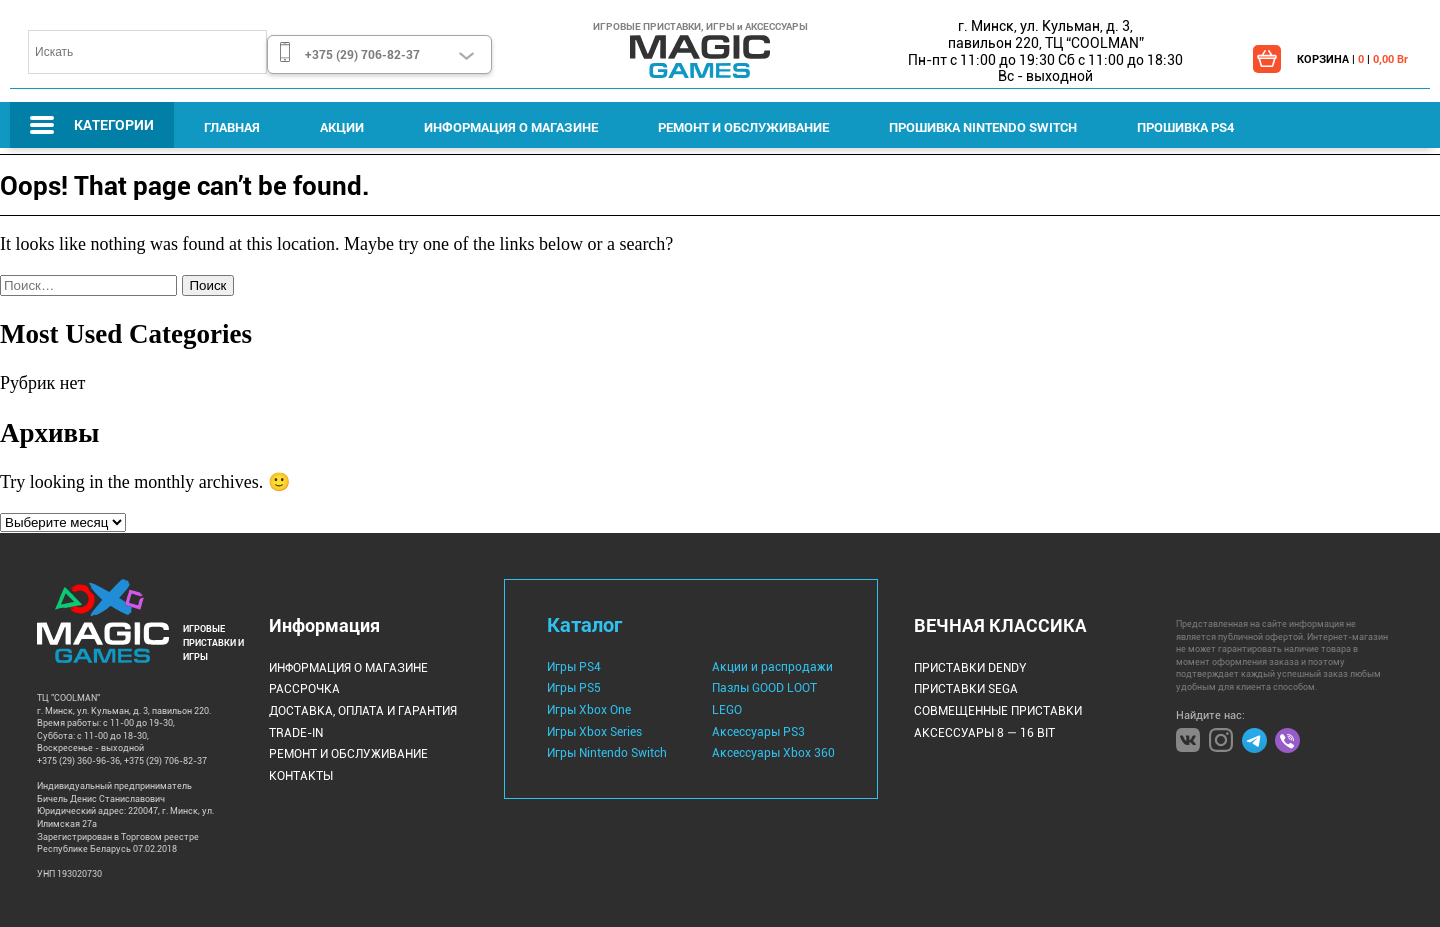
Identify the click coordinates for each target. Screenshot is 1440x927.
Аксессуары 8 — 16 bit (984, 733)
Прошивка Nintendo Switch (983, 127)
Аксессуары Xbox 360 (773, 753)
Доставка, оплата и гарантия (363, 711)
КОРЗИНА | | (1352, 58)
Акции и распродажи (772, 667)
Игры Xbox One (589, 710)
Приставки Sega (966, 689)
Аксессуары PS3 (758, 732)
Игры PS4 (574, 667)
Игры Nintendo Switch (607, 753)
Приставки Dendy (970, 668)
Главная (232, 127)
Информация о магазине (511, 127)
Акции (342, 127)
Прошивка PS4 (1185, 127)
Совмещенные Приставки (998, 711)
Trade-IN (296, 733)
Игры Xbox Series (594, 732)
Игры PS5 (574, 688)
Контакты (301, 776)
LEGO (727, 710)
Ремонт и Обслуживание (743, 127)
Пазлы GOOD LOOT (764, 688)
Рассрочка (304, 689)
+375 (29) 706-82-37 (362, 54)
